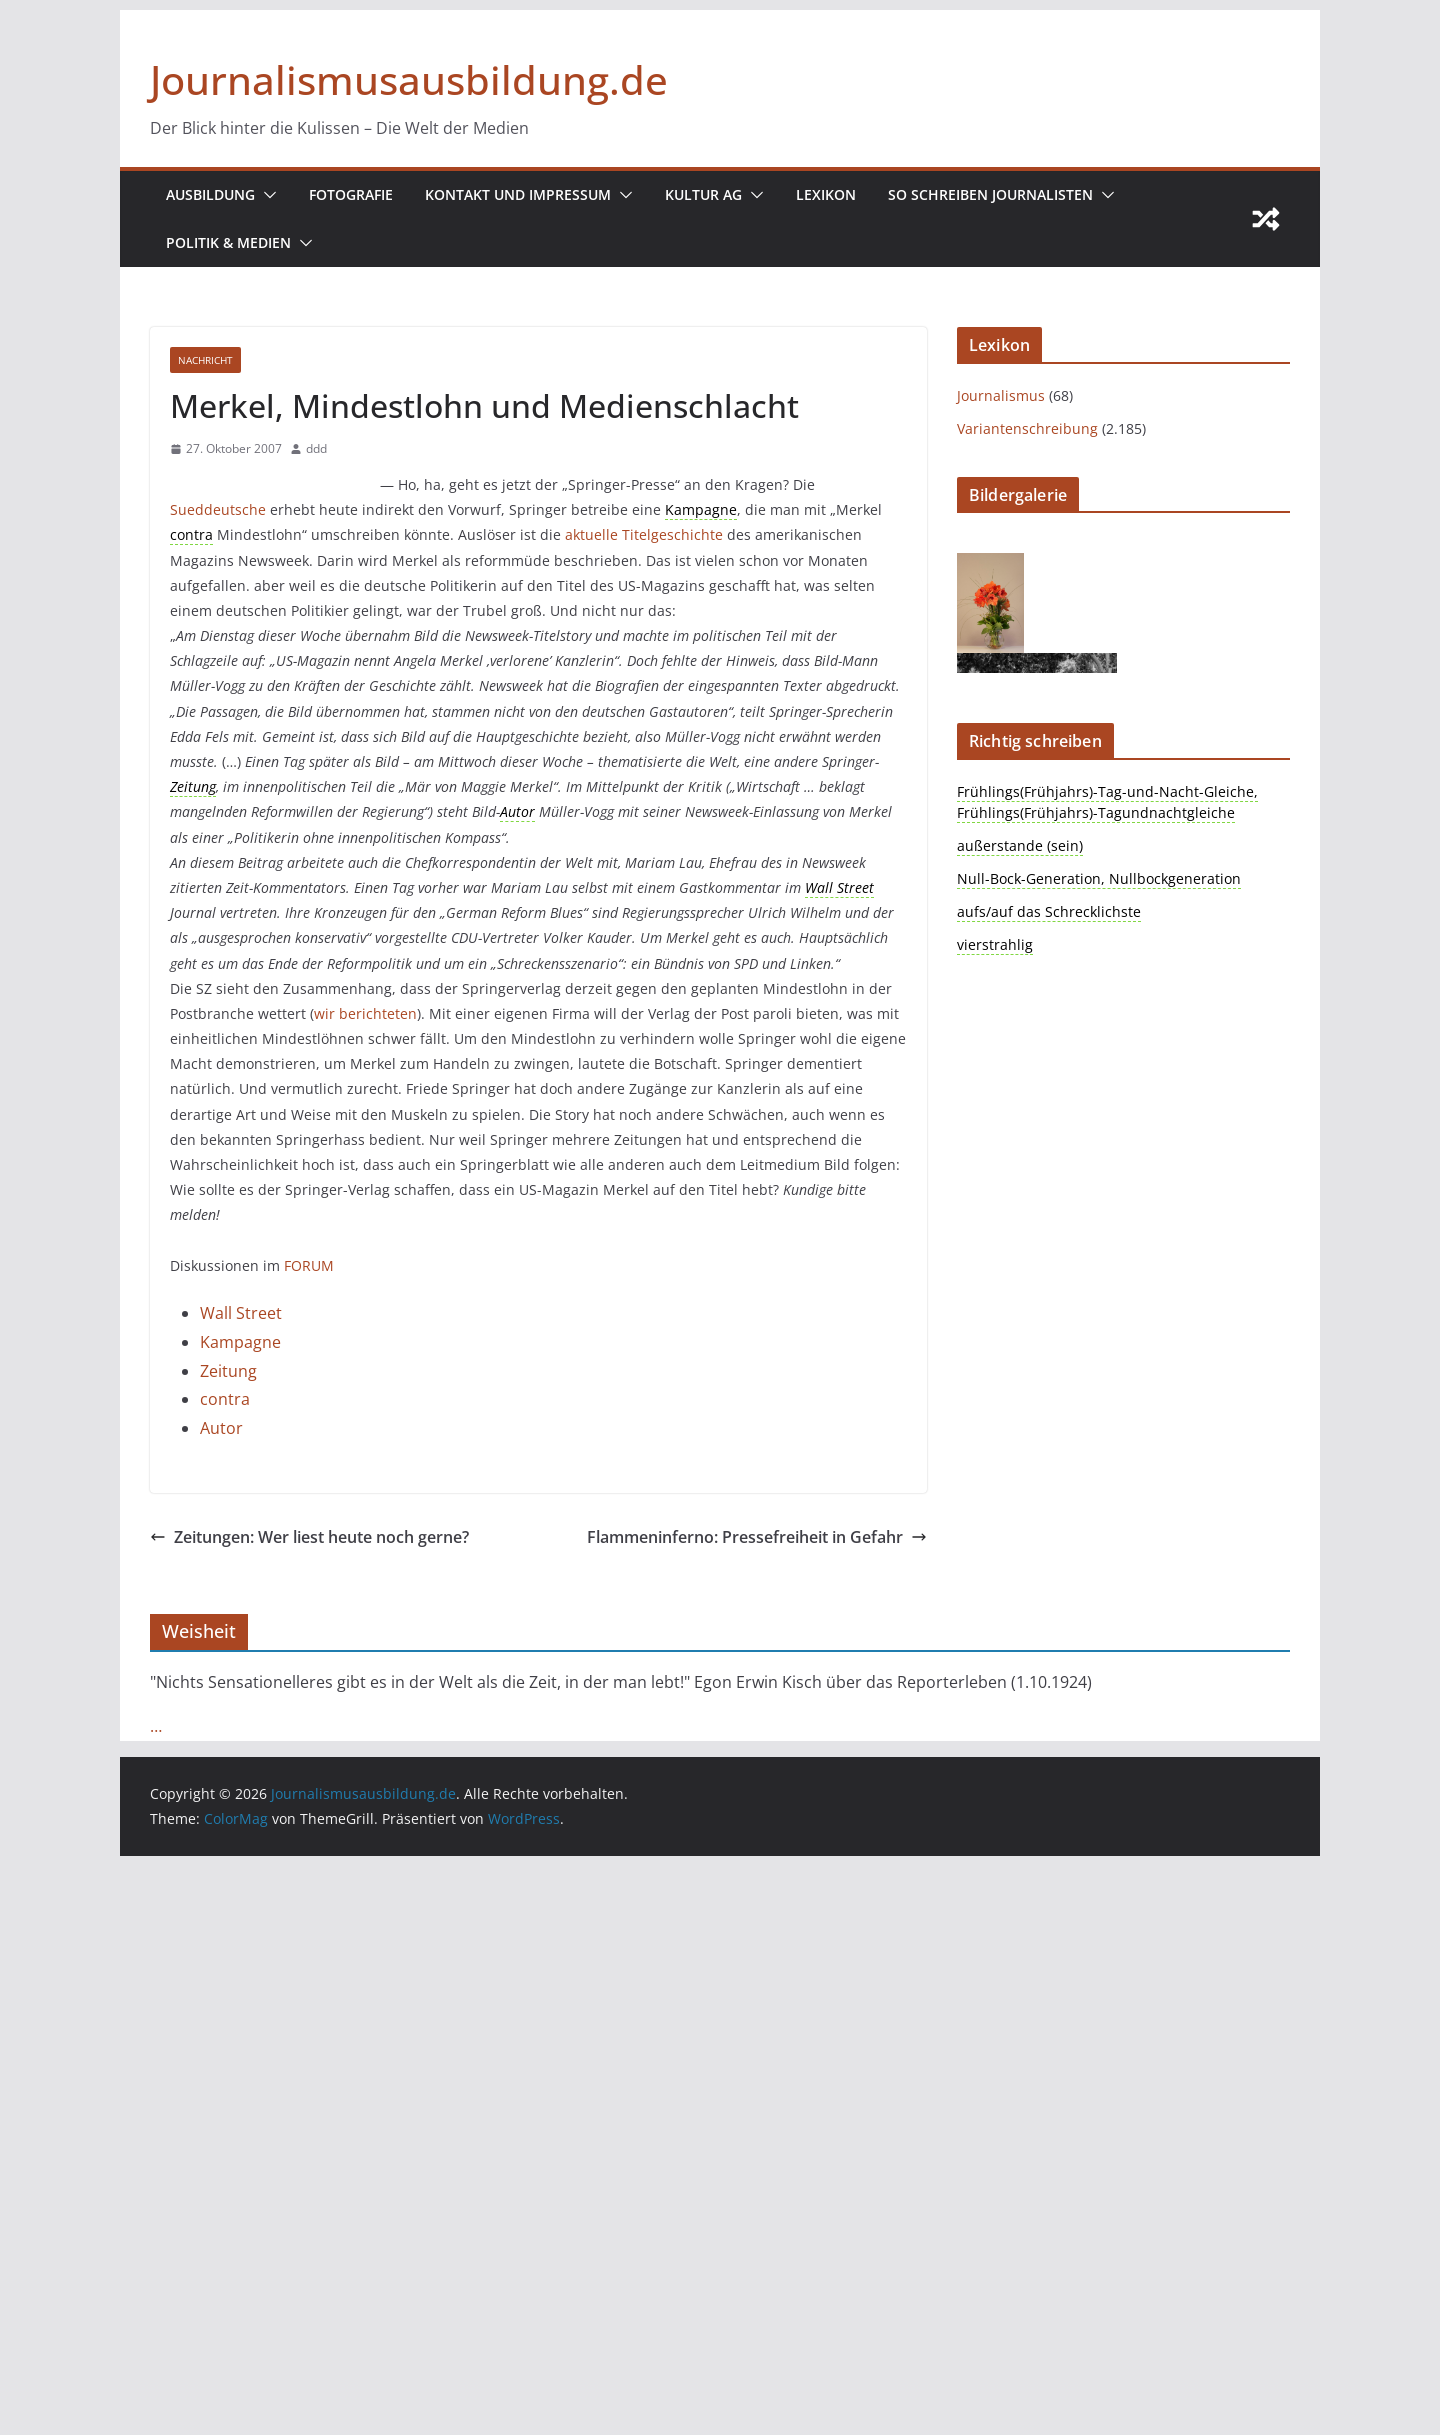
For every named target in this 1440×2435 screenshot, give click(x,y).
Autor (221, 1428)
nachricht (205, 360)
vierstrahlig (995, 944)
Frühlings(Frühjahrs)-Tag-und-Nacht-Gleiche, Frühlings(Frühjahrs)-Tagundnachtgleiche (1107, 802)
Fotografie (351, 194)
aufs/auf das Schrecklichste (1049, 911)
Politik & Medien (228, 242)
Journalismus (1001, 395)
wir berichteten (365, 1013)
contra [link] (191, 534)
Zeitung (228, 1371)
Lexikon (826, 194)
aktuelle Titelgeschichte (644, 534)
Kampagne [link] (701, 509)
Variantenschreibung (1027, 428)
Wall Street (241, 1313)
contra (225, 1399)
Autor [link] (517, 811)
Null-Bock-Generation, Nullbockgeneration (1099, 878)
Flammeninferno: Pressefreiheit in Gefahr (757, 1537)
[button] (266, 195)
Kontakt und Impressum (518, 194)
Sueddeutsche (218, 509)
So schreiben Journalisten (990, 194)
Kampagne (240, 1342)
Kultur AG (703, 194)
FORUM (309, 1265)
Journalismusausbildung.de (409, 79)
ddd (316, 448)
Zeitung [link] (193, 786)
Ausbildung (210, 194)
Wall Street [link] (839, 887)
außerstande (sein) (1020, 845)
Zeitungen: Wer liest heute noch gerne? (309, 1537)
